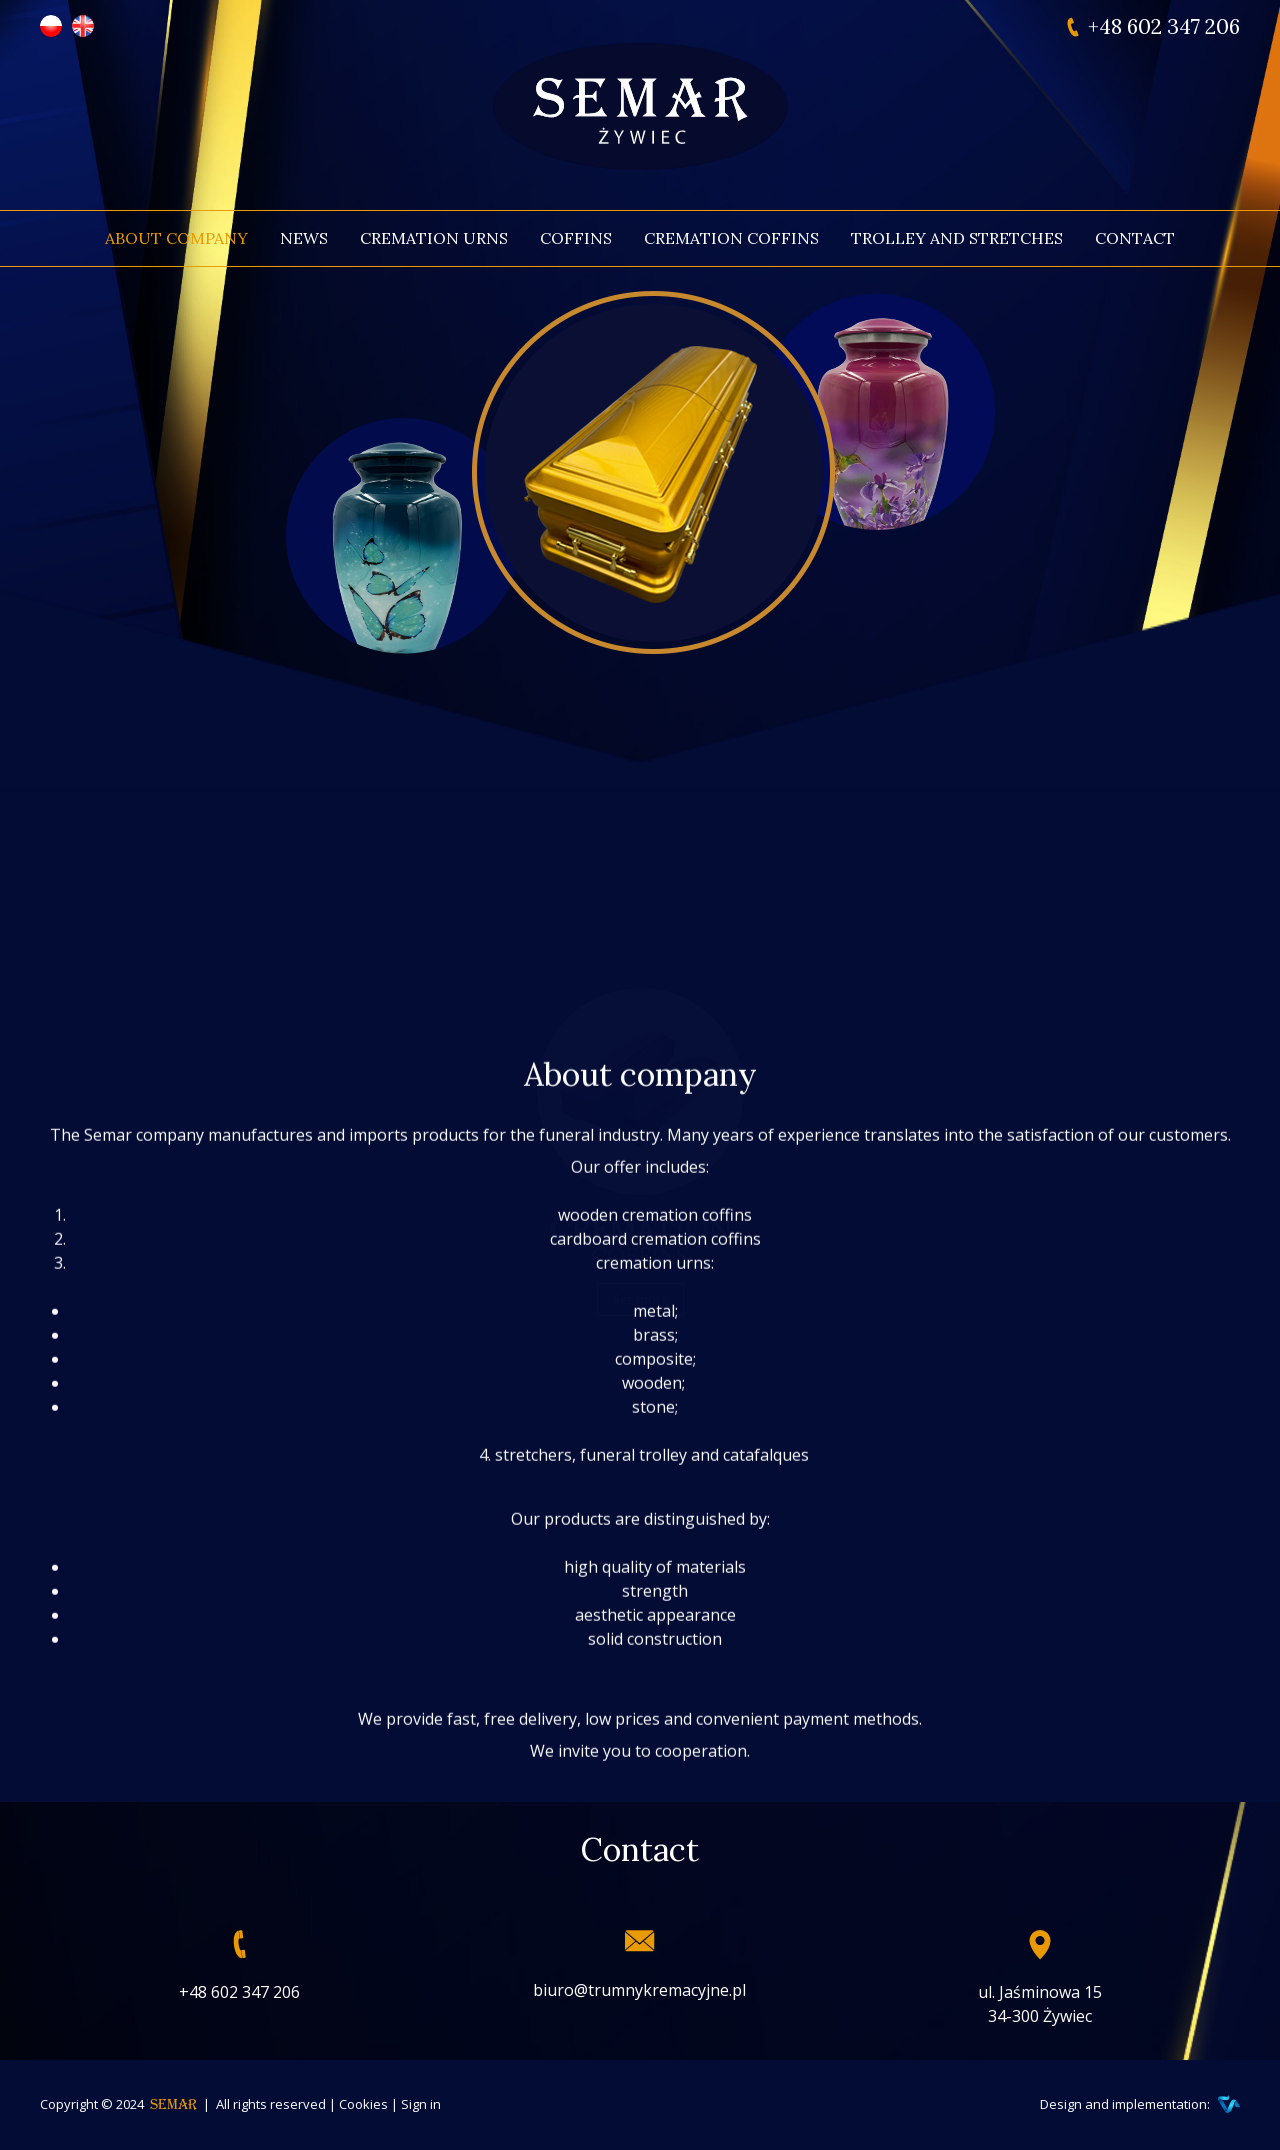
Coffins (576, 238)
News (304, 238)
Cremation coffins (731, 238)
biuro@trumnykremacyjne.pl (639, 1990)
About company (176, 238)
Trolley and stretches (957, 238)
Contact (1135, 238)
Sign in (421, 2104)
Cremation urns (434, 238)
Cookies (363, 2104)
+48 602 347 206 (1164, 27)
